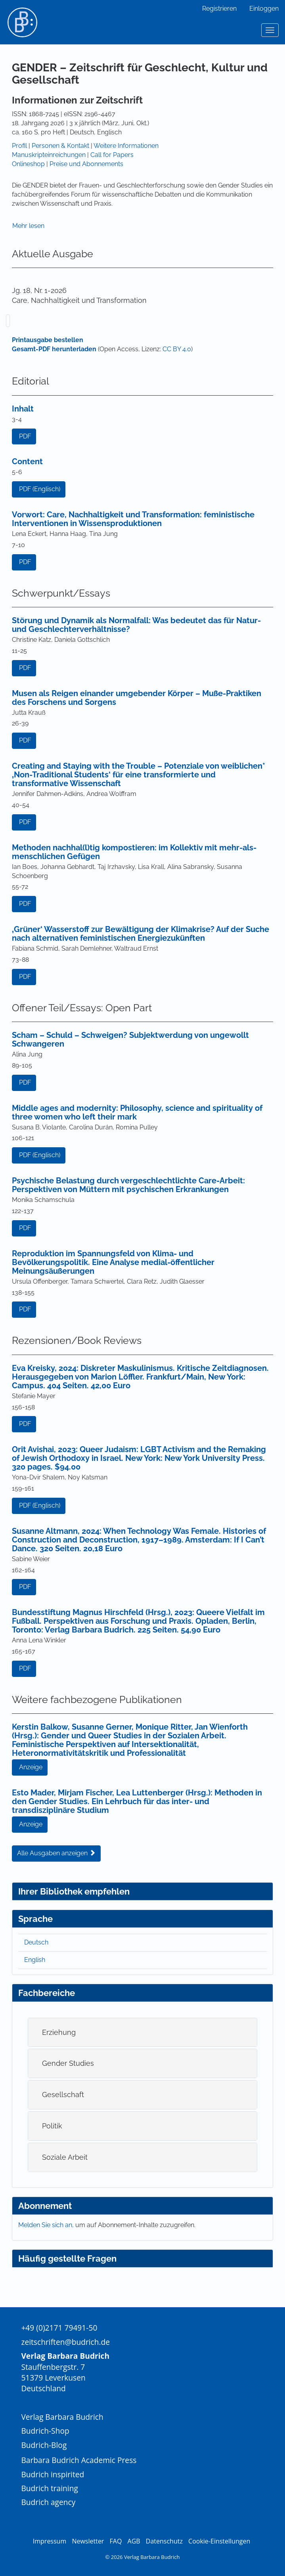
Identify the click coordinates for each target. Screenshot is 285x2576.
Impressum (49, 2541)
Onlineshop (28, 164)
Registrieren (219, 8)
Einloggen (264, 8)
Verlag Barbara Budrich (62, 2416)
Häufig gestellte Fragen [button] (67, 2258)
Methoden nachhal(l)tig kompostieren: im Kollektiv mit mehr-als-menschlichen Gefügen (134, 852)
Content (27, 461)
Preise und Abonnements (86, 164)
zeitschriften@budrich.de (65, 2342)
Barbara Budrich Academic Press (78, 2460)
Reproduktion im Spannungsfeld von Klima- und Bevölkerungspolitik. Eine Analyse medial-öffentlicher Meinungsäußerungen (113, 1262)
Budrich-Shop (45, 2430)
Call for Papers (112, 155)
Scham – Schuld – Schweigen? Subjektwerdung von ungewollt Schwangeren (130, 1039)
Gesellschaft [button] (63, 2094)
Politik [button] (52, 2126)
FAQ (116, 2541)
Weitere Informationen (126, 145)
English (34, 1960)
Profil (19, 145)
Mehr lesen (28, 226)
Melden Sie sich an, (46, 2225)
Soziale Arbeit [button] (65, 2157)
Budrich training (49, 2488)
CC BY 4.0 (177, 349)
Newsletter (88, 2541)
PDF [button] (25, 436)
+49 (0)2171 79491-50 (59, 2327)
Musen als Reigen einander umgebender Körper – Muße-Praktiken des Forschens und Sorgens (136, 698)
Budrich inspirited (52, 2474)
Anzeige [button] (30, 1767)
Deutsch (36, 1942)
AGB (134, 2541)
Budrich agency (48, 2502)
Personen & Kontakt (60, 145)
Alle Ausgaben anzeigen (56, 1853)
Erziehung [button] (59, 2032)
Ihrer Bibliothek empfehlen (74, 1891)
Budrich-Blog (44, 2445)
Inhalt (23, 408)
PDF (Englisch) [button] (39, 489)
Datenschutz (164, 2541)
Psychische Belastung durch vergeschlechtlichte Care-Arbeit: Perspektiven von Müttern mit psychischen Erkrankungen (128, 1185)
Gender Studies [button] (68, 2063)
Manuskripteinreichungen (49, 155)
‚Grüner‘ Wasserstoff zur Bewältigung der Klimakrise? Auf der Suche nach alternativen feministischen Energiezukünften (140, 933)
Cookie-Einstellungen (219, 2541)
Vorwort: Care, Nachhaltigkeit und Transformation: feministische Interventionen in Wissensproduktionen (133, 519)
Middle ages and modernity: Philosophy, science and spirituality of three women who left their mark (137, 1112)
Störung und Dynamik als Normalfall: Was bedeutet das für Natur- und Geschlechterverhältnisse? (136, 625)
